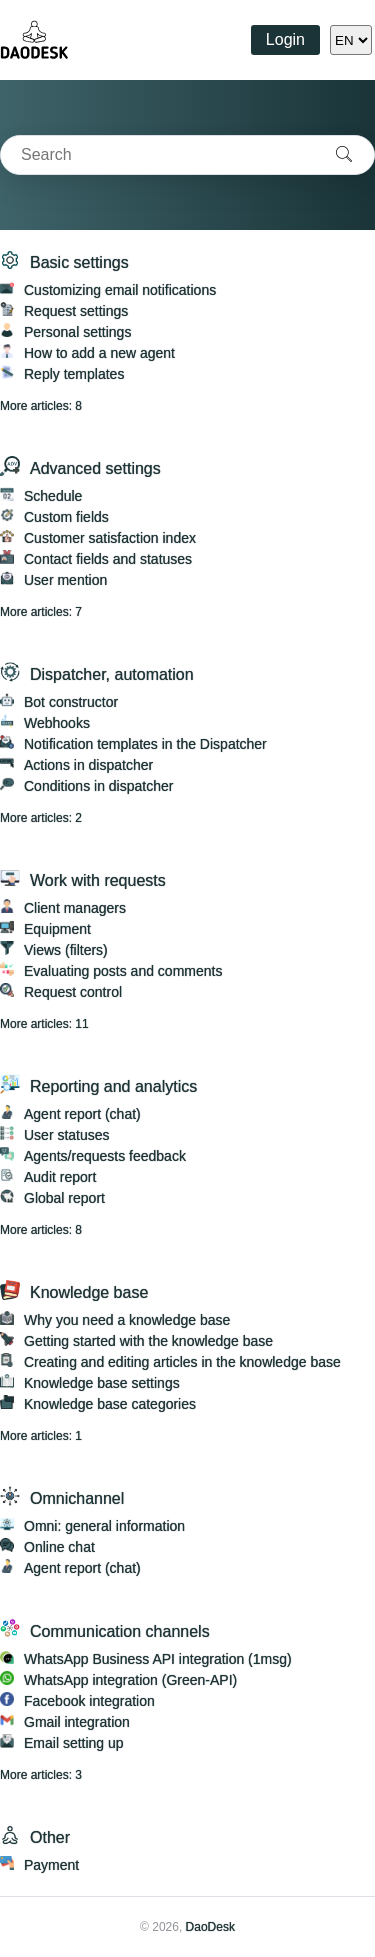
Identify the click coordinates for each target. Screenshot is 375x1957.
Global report (64, 1198)
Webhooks (57, 723)
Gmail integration (77, 1722)
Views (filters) (66, 950)
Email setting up (74, 1743)
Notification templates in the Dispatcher (145, 744)
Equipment (57, 929)
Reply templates (74, 374)
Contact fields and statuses (108, 559)
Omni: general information (104, 1526)
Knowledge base (89, 1292)
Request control (73, 992)
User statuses (67, 1135)
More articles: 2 (41, 818)
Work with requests (98, 880)
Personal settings (77, 332)
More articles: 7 (41, 612)
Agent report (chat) (82, 1114)
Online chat (59, 1547)
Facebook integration (89, 1701)
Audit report (60, 1177)
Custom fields (66, 517)
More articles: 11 (44, 1024)
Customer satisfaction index (110, 538)
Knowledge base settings (102, 1383)
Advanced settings (95, 468)
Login (285, 39)
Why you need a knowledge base (127, 1320)
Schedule (53, 496)
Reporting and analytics (113, 1086)
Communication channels (120, 1631)
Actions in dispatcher (88, 765)
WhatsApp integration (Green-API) (130, 1680)
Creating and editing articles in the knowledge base (182, 1362)
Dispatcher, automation (112, 674)
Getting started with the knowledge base (148, 1341)
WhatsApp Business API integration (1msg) (158, 1659)
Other (50, 1837)
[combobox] (157, 155)
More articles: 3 (41, 1775)
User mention (65, 580)
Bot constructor (71, 702)
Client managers (75, 908)
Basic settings (79, 262)
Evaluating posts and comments (123, 971)
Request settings (76, 311)
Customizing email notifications (120, 290)
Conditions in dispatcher (98, 786)
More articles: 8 (41, 406)
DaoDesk (210, 1927)
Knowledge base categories (110, 1404)
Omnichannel (77, 1498)
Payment (51, 1865)
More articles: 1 (41, 1436)
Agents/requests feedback (105, 1156)
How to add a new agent (99, 353)
